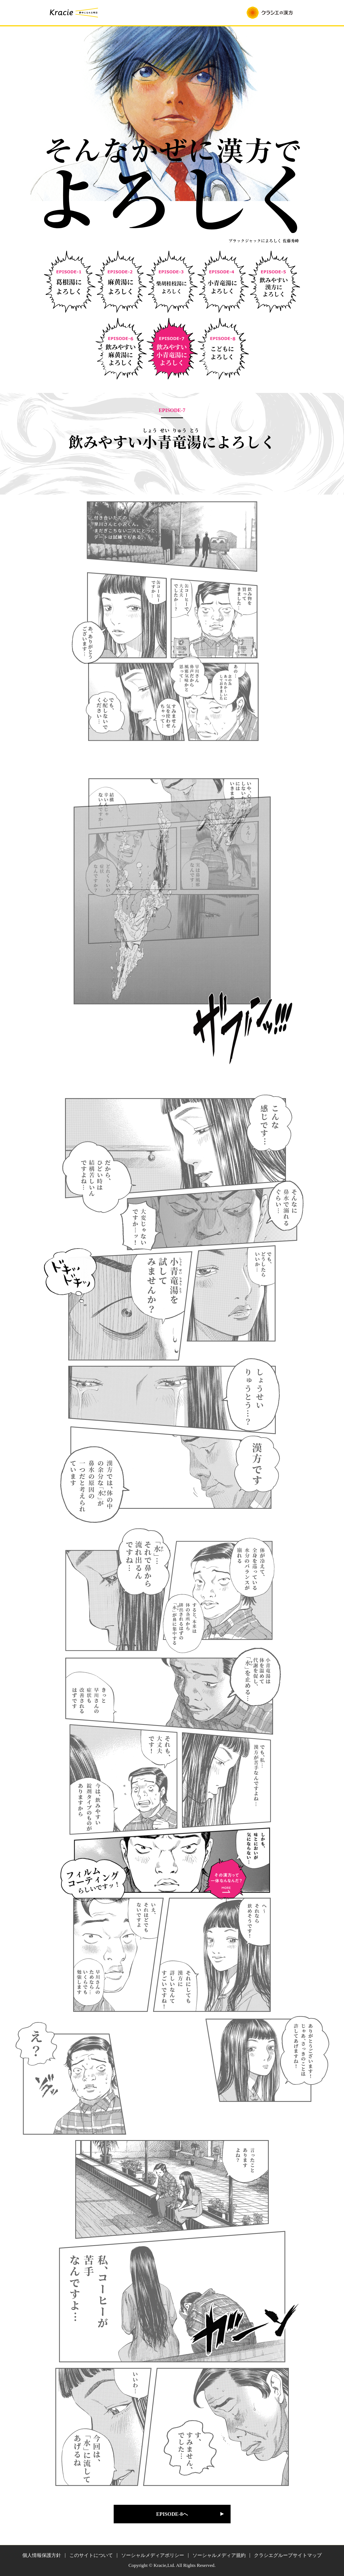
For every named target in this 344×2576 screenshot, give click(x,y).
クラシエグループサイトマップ (288, 2555)
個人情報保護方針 (41, 2555)
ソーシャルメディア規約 (219, 2555)
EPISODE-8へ (172, 2514)
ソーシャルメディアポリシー (152, 2555)
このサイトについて (91, 2555)
